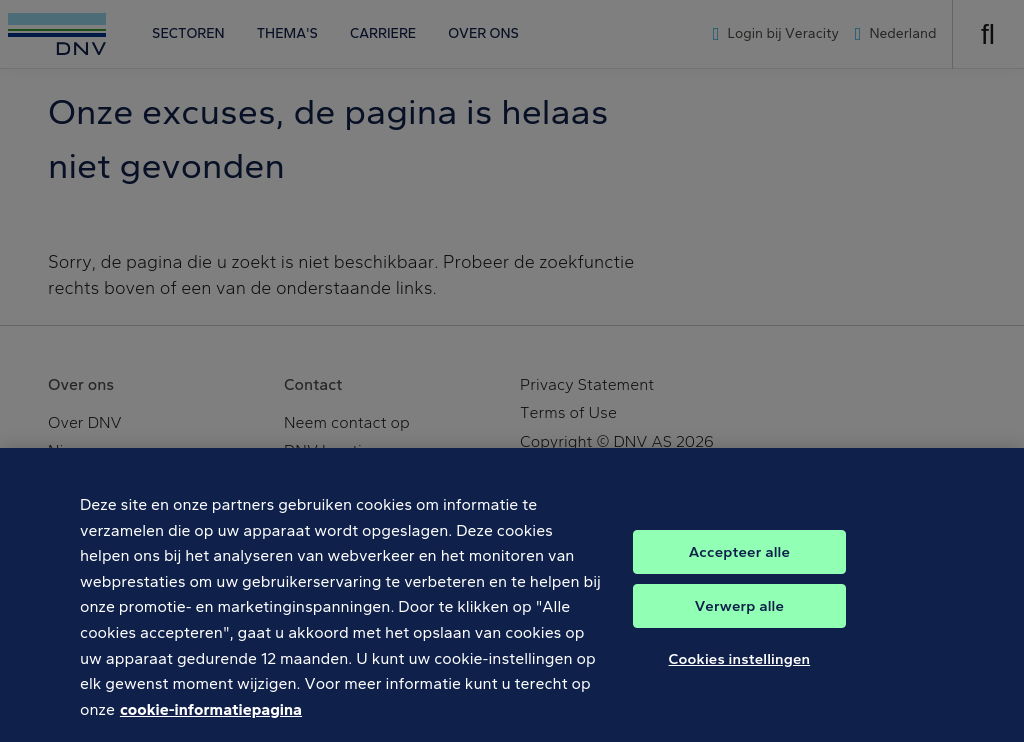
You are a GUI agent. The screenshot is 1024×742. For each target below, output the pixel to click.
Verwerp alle (739, 613)
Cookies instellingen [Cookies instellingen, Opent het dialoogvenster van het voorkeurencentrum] (740, 666)
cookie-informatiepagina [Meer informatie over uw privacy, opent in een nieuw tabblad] (211, 716)
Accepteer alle (739, 559)
